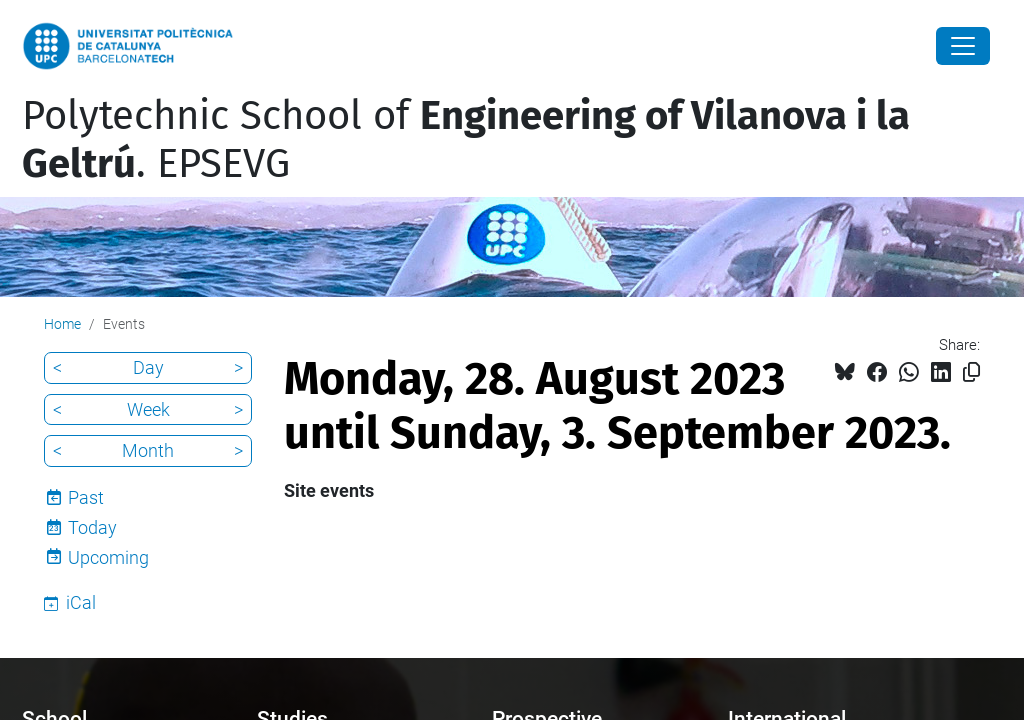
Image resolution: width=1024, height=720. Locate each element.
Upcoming (108, 557)
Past (86, 497)
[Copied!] (971, 372)
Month (148, 450)
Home (62, 324)
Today (92, 527)
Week (148, 409)
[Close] (963, 46)
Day (148, 367)
